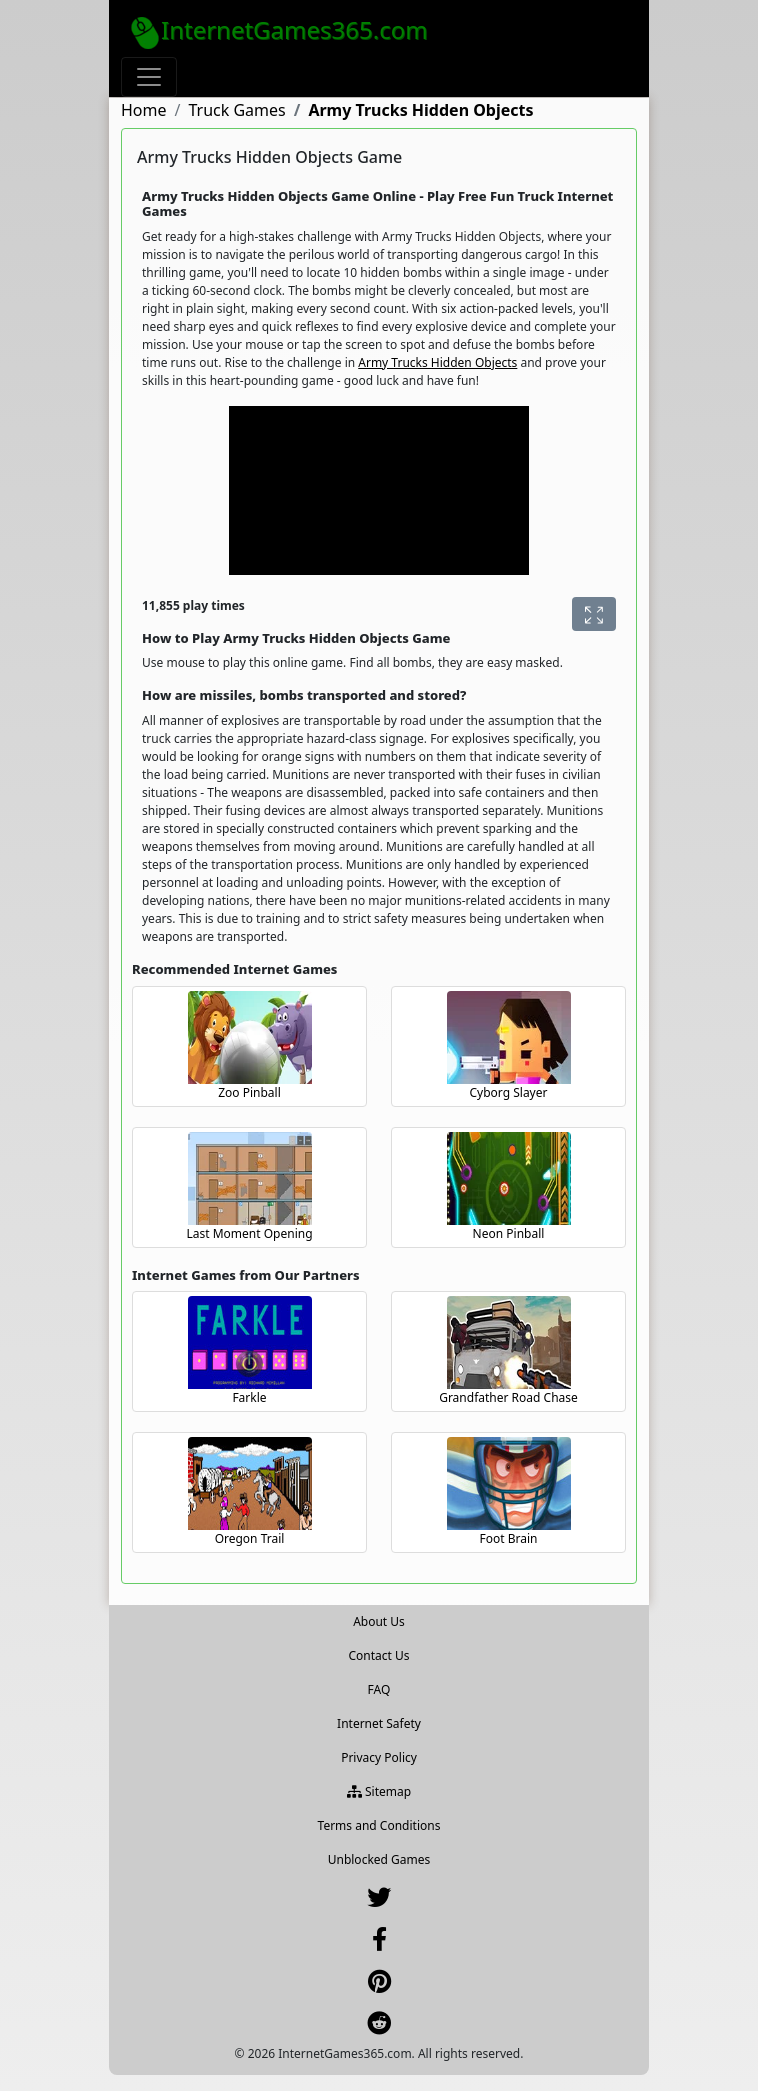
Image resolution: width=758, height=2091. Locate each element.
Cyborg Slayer (509, 1092)
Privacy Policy (379, 1757)
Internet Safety (379, 1723)
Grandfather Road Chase (508, 1397)
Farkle (249, 1397)
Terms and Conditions (379, 1825)
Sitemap (379, 1791)
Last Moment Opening (249, 1233)
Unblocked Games (379, 1859)
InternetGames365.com (278, 31)
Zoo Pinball (249, 1092)
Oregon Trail (250, 1538)
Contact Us (378, 1655)
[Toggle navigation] (149, 77)
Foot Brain (509, 1538)
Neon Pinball (509, 1233)
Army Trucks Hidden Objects (437, 362)
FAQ (379, 1689)
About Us (379, 1621)
